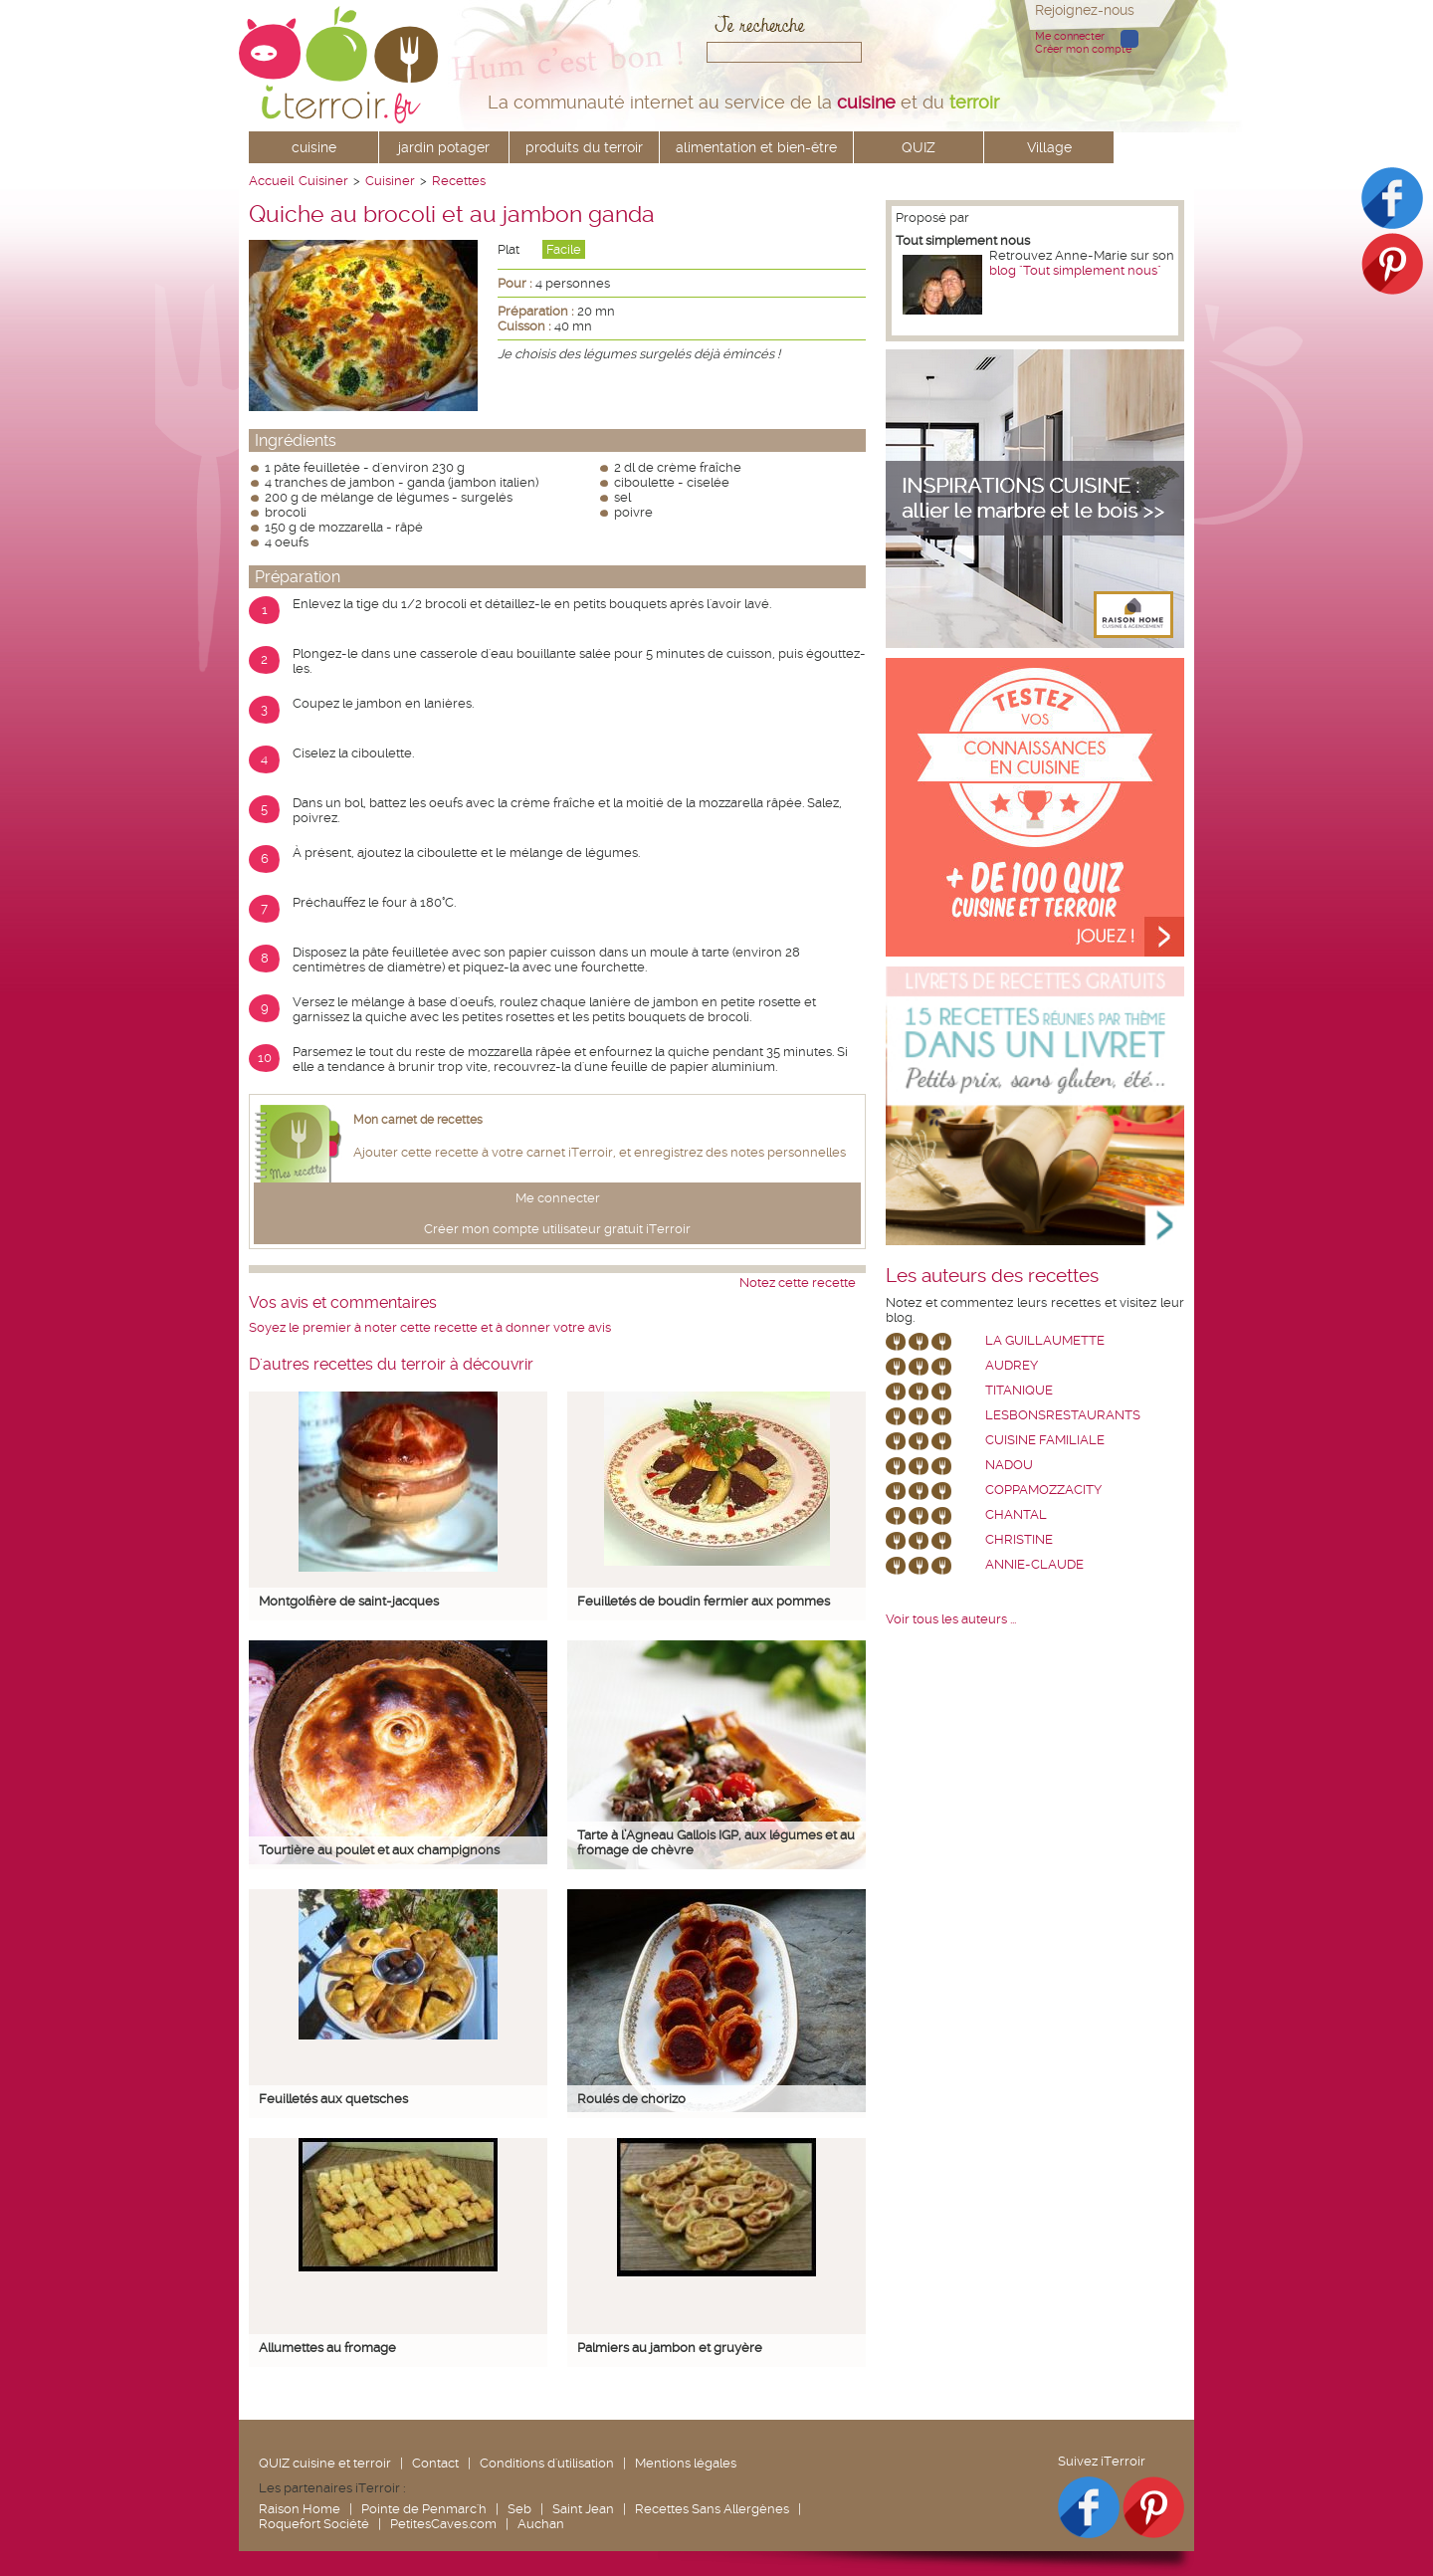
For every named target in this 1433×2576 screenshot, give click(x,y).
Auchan (540, 2523)
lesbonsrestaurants (1062, 1414)
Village (1049, 147)
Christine (1019, 1539)
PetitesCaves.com (443, 2523)
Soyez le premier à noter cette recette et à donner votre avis (430, 1327)
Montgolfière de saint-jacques (349, 1601)
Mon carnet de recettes (418, 1120)
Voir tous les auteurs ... (951, 1618)
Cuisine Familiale (1045, 1439)
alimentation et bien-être (756, 147)
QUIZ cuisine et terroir (325, 2463)
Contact (435, 2463)
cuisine (314, 147)
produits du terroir (584, 147)
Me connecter (1070, 36)
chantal (1016, 1514)
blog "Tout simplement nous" (1075, 270)
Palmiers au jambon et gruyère (669, 2347)
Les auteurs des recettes (992, 1276)
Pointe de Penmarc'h (424, 2508)
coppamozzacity (1043, 1489)
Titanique (1019, 1390)
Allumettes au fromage (327, 2347)
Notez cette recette (797, 1282)
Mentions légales (685, 2463)
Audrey (1011, 1365)
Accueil (271, 180)
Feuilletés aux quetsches (333, 2098)
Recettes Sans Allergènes (712, 2508)
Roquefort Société (314, 2523)
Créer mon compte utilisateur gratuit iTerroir (557, 1228)
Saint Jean (583, 2508)
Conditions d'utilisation (547, 2463)
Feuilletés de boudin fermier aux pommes (703, 1601)
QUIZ (918, 147)
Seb (519, 2508)
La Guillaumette (1045, 1340)
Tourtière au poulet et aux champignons (379, 1849)
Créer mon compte (1083, 49)
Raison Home (299, 2508)
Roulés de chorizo (631, 2098)
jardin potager (444, 147)
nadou (1009, 1464)
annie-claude (1034, 1564)
